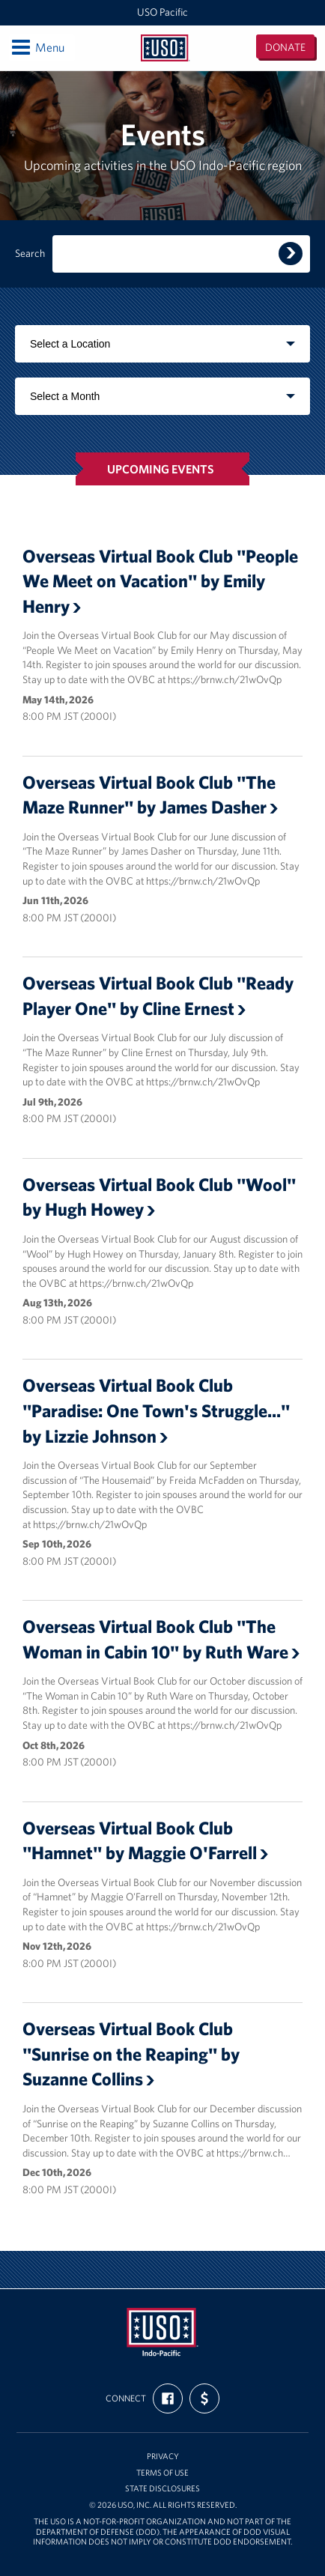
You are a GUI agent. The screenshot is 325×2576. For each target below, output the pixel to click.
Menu (37, 47)
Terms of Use (162, 2473)
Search (30, 253)
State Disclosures (162, 2489)
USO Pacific (162, 12)
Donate (285, 47)
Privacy (163, 2456)
